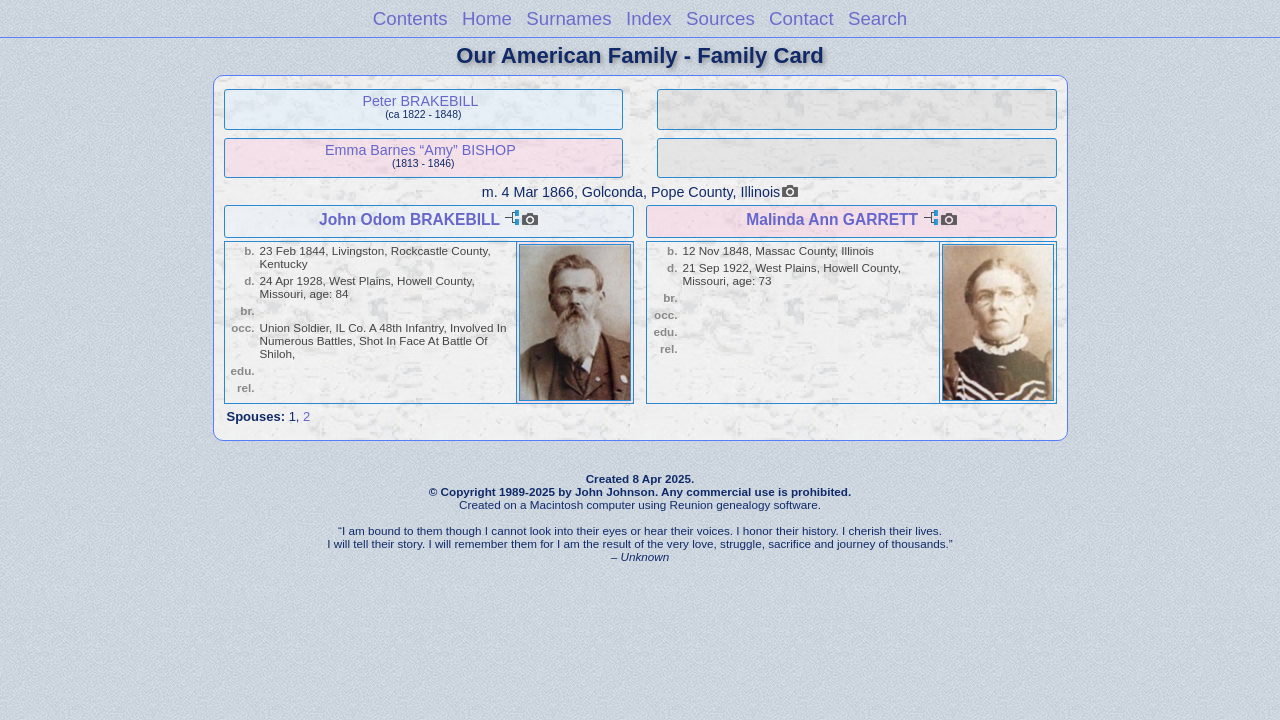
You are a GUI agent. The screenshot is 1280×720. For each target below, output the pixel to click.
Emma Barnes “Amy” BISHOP (420, 150)
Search (877, 18)
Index (649, 18)
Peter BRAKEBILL (420, 101)
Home (487, 18)
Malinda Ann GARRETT (832, 219)
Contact (801, 18)
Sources (720, 18)
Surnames (568, 18)
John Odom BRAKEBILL (409, 219)
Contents (410, 18)
